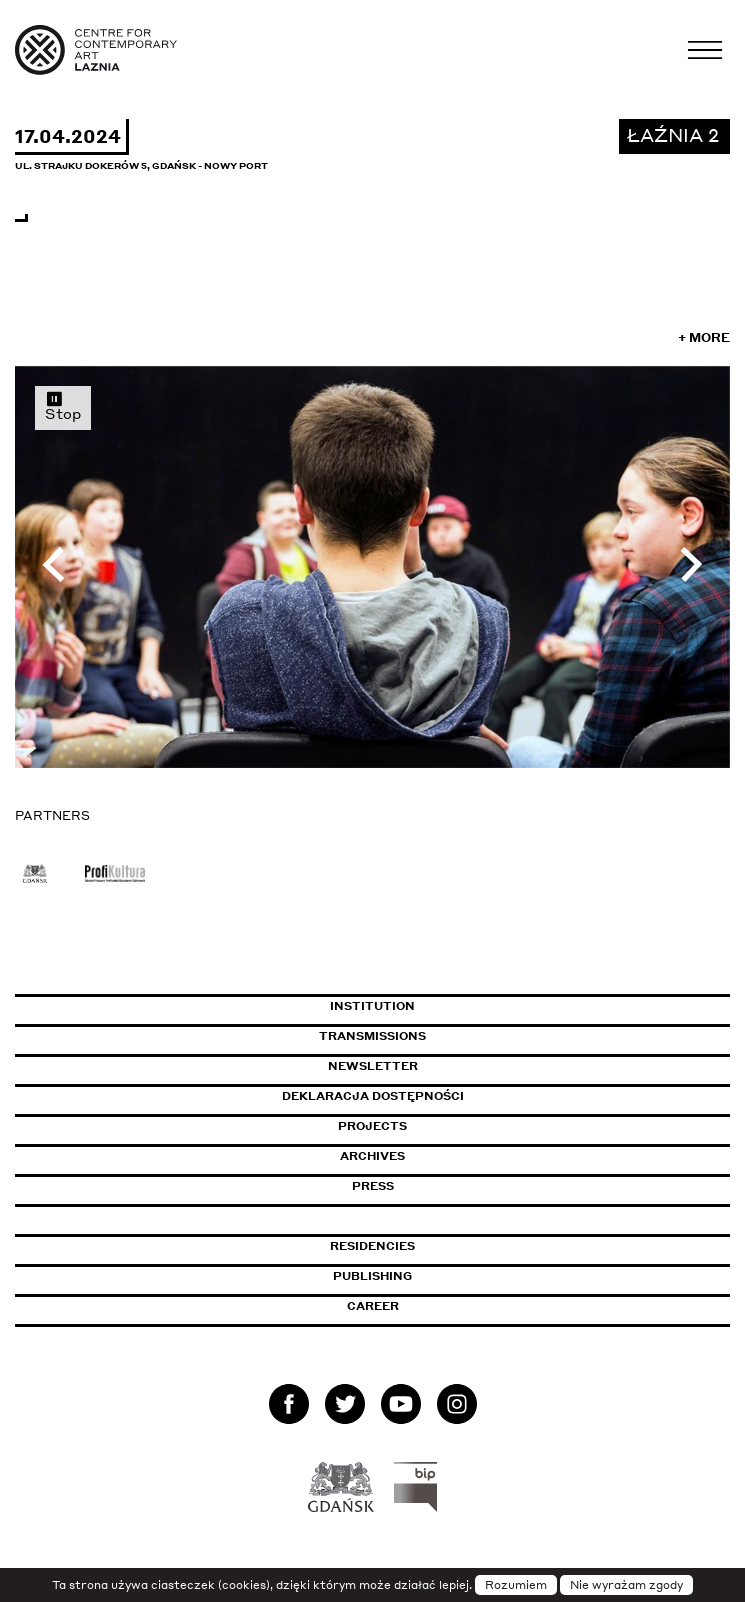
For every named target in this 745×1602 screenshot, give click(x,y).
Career (373, 1306)
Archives (372, 1156)
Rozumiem (516, 1585)
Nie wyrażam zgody (626, 1585)
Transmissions (458, 1036)
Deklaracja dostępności (373, 1096)
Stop (63, 406)
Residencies (372, 1246)
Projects (372, 1126)
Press (373, 1186)
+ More (704, 337)
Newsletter (373, 1066)
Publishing (372, 1276)
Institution (372, 1006)
